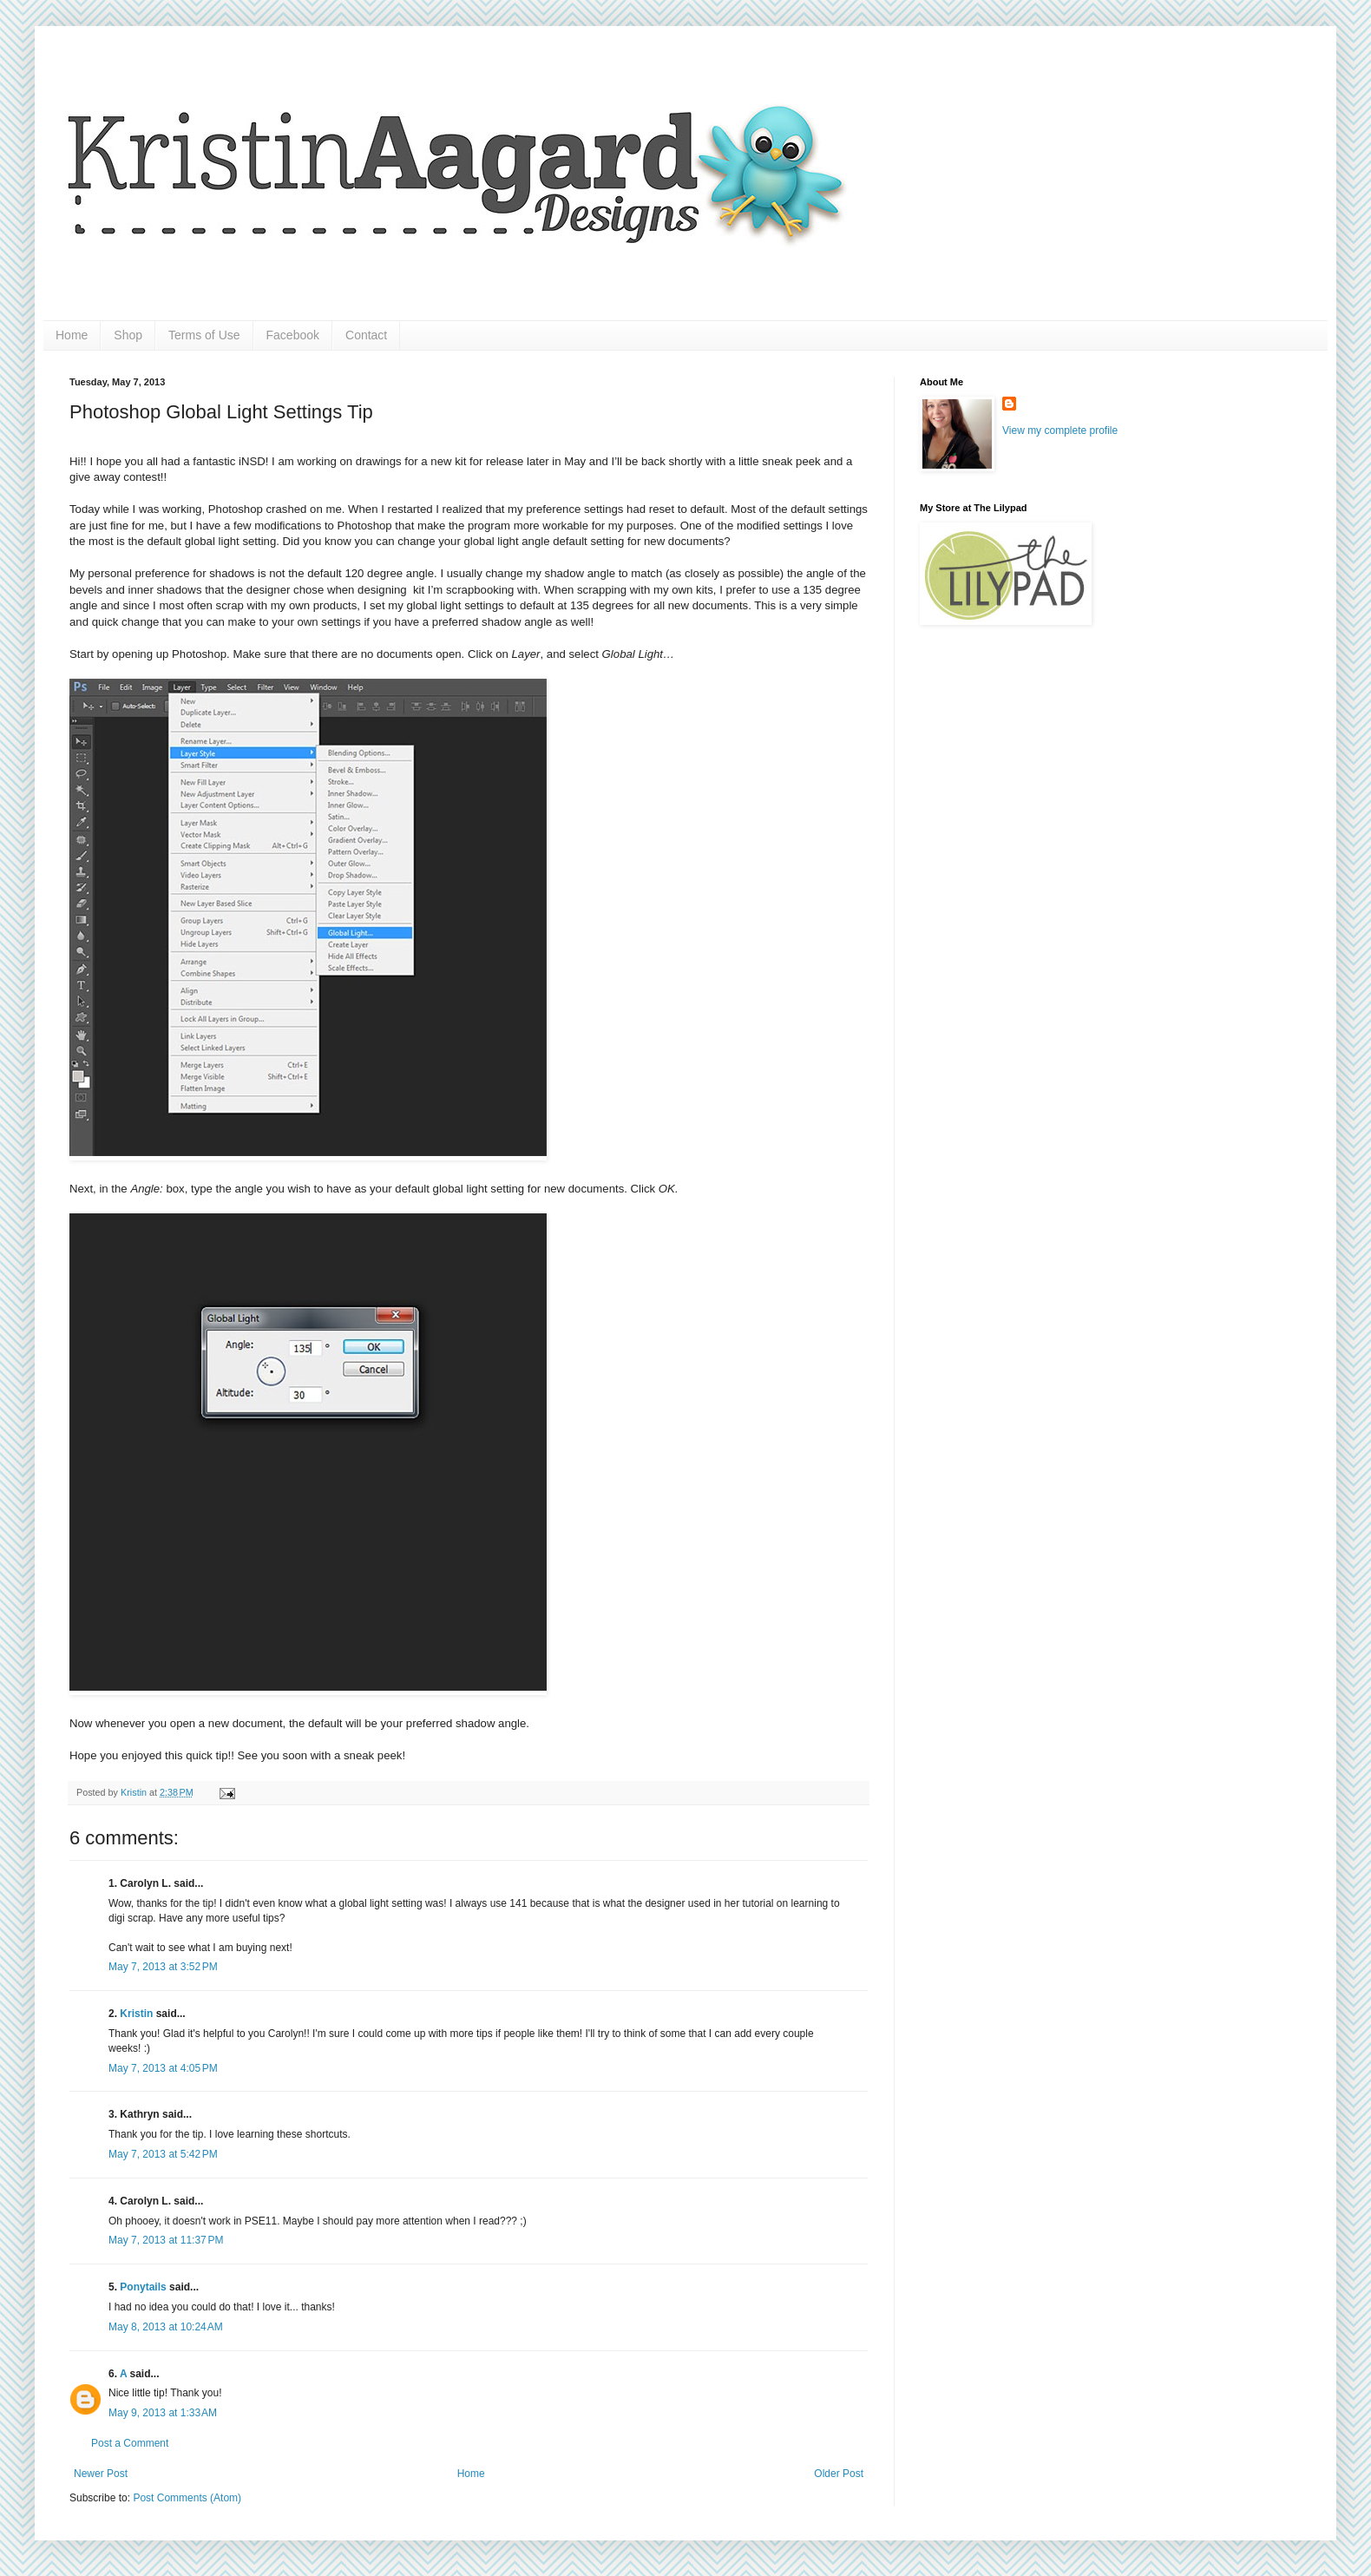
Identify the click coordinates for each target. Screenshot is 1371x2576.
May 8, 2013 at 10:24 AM (165, 2327)
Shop (128, 335)
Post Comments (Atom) (187, 2498)
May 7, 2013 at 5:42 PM (163, 2154)
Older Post (838, 2474)
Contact (366, 335)
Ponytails (143, 2287)
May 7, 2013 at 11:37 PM (165, 2240)
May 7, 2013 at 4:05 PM (163, 2068)
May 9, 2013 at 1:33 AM (162, 2413)
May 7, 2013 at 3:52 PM (163, 1967)
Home (72, 335)
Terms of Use (203, 335)
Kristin (135, 1792)
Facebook (292, 335)
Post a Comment (129, 2443)
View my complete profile (1060, 430)
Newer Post (101, 2474)
